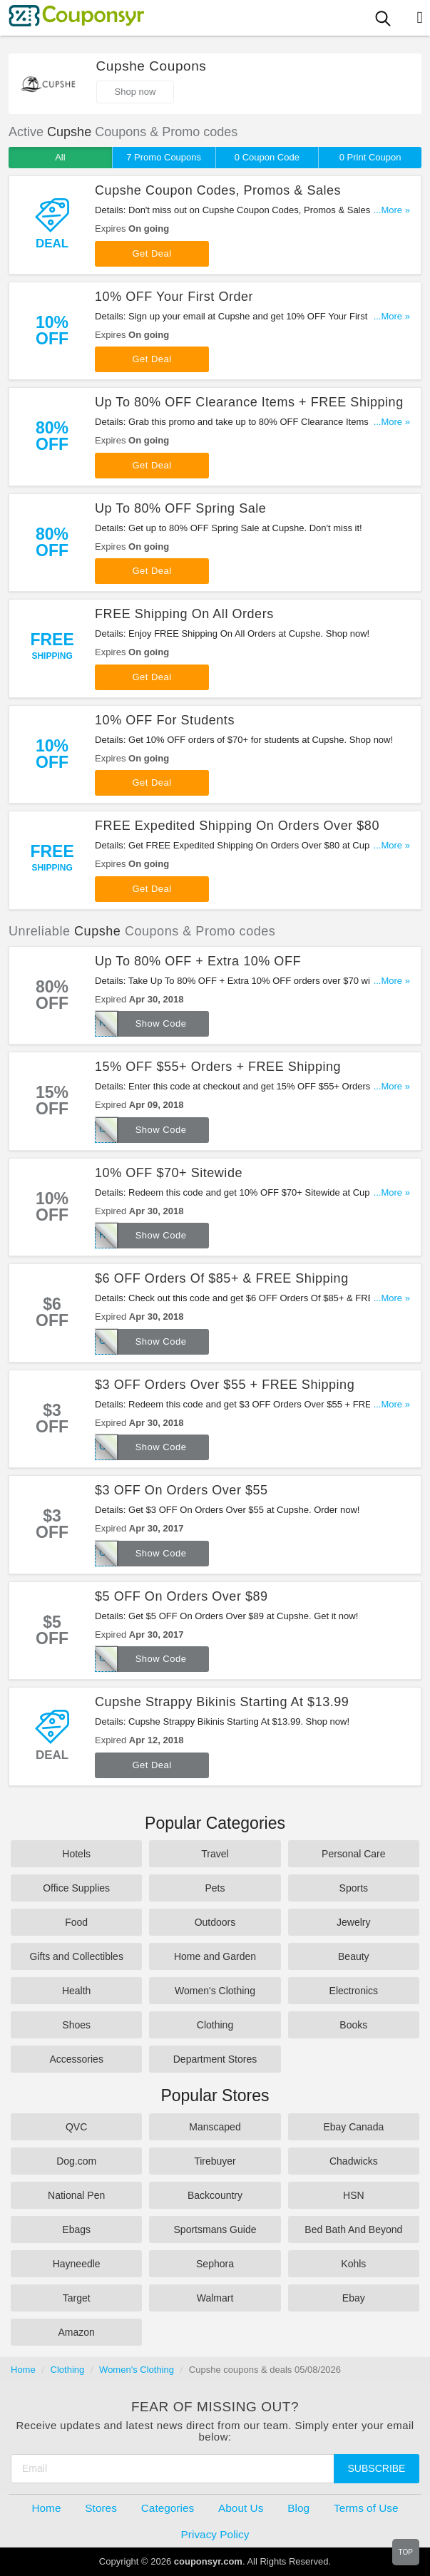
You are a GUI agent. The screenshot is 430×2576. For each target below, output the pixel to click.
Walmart (215, 2298)
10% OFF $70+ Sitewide (168, 1173)
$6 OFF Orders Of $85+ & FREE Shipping (222, 1278)
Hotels (76, 1853)
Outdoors (215, 1922)
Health (76, 1990)
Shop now (135, 91)
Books (353, 2025)
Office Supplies (76, 1888)
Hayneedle (77, 2263)
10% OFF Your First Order (174, 296)
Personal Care (354, 1853)
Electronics (353, 1990)
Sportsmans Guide (215, 2229)
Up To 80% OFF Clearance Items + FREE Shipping (249, 402)
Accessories (76, 2059)
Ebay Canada (353, 2127)
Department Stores (215, 2059)
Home (23, 2369)
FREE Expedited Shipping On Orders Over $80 (237, 826)
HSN (353, 2195)
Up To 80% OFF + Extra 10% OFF (198, 961)
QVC (76, 2127)
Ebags (76, 2229)
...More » (392, 210)
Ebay (353, 2298)
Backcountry (215, 2195)
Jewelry (353, 1922)
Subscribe (377, 2468)
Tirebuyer (215, 2161)
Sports (353, 1888)
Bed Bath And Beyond (353, 2229)
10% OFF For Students (165, 720)
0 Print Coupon (370, 157)
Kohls (353, 2263)
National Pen (76, 2195)
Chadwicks (353, 2161)
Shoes (76, 2025)
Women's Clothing (215, 1990)
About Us (240, 2508)
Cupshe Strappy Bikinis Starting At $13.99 (222, 1702)
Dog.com (76, 2161)
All (60, 157)
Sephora (215, 2263)
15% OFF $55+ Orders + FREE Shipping (218, 1066)
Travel (214, 1853)
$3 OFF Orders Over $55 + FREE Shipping (224, 1384)
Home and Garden (215, 1956)
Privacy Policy (215, 2534)
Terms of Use (366, 2508)
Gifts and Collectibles (76, 1956)
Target (77, 2298)
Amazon (76, 2332)
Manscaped (214, 2127)
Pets (215, 1888)
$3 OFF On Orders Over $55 (181, 1490)
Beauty (353, 1956)
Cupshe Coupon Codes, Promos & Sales (218, 190)
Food (76, 1922)
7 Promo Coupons (163, 157)
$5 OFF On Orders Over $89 (181, 1596)
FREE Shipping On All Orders (184, 614)
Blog (298, 2508)
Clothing (215, 2025)
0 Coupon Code (267, 157)
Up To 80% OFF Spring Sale (180, 508)
